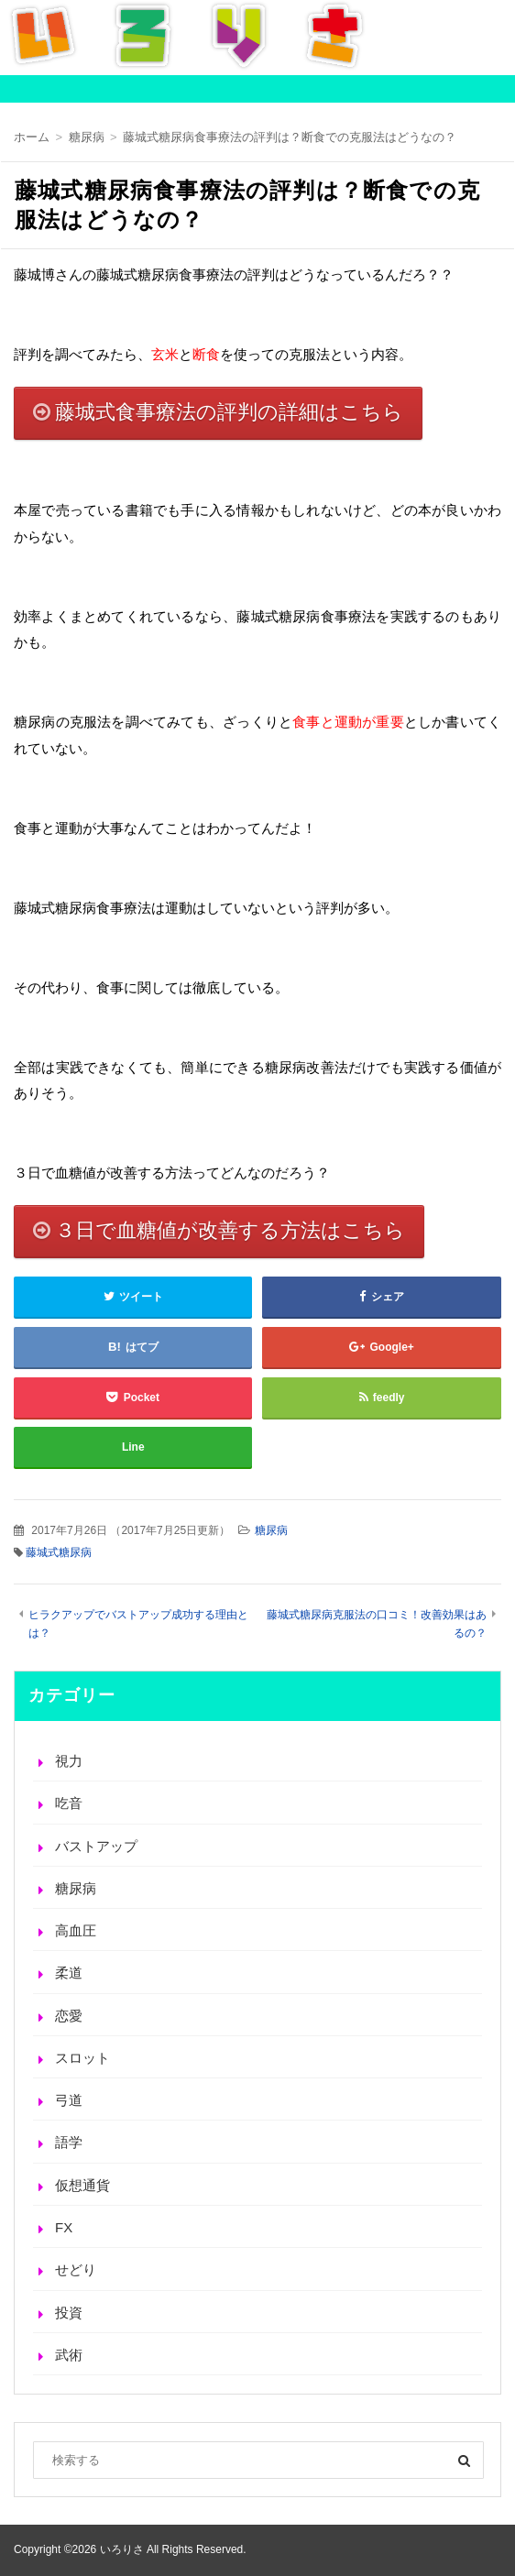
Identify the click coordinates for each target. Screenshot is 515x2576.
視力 (68, 1761)
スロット (82, 2058)
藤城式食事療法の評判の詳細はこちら (229, 411)
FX (63, 2227)
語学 (68, 2142)
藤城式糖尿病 (59, 1552)
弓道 (68, 2100)
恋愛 (68, 2015)
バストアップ (96, 1846)
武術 (68, 2354)
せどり (75, 2269)
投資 (68, 2312)
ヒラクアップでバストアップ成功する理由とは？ (138, 1623)
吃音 (68, 1803)
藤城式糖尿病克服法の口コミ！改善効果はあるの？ (377, 1623)
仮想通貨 (82, 2185)
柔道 (68, 1972)
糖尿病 (271, 1530)
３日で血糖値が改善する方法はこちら (230, 1230)
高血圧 (75, 1930)
